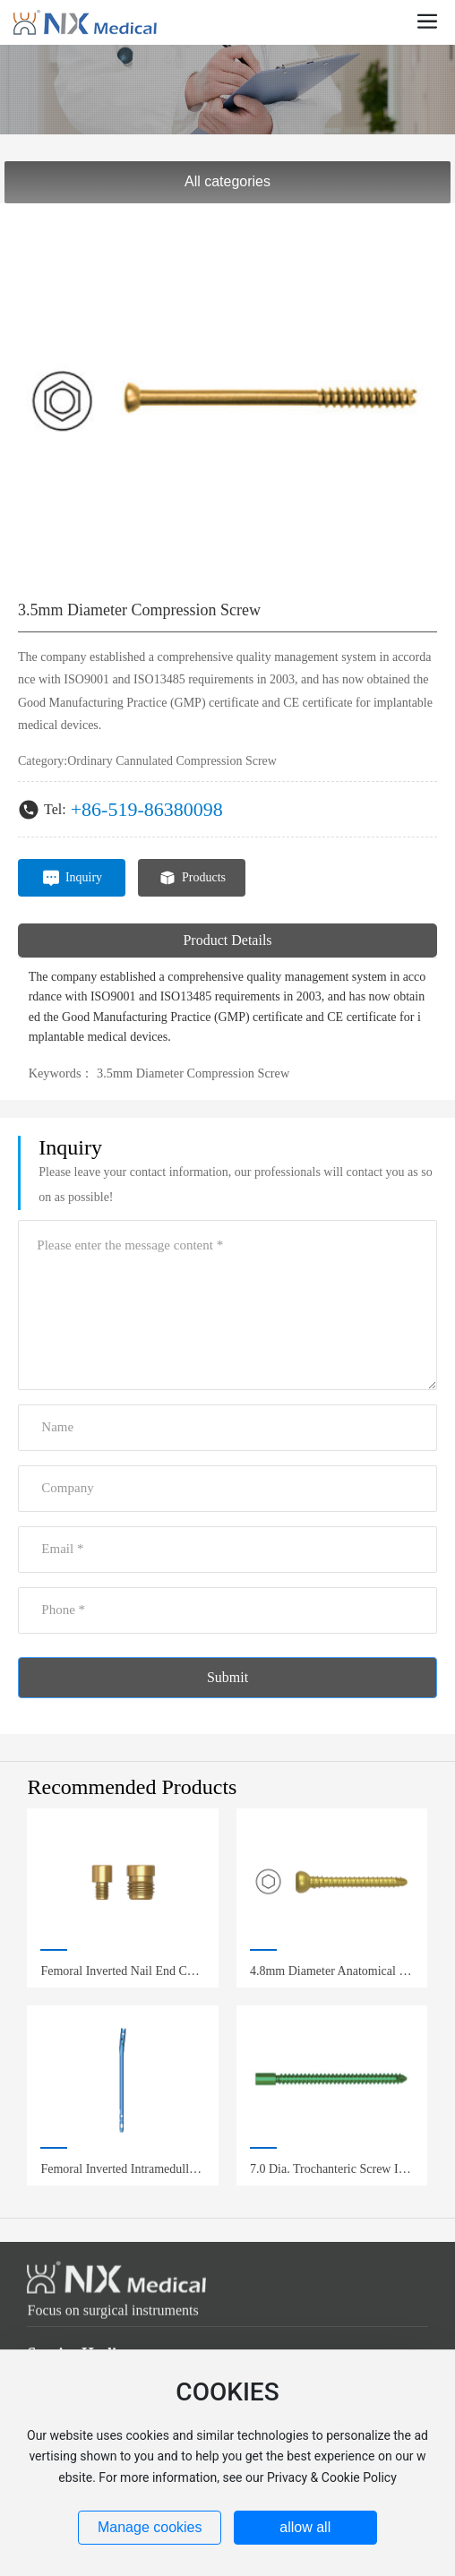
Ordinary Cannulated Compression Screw (172, 761)
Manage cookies (150, 2527)
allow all (305, 2527)
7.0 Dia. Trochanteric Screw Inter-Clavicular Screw (332, 2176)
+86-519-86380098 (147, 809)
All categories (227, 181)
